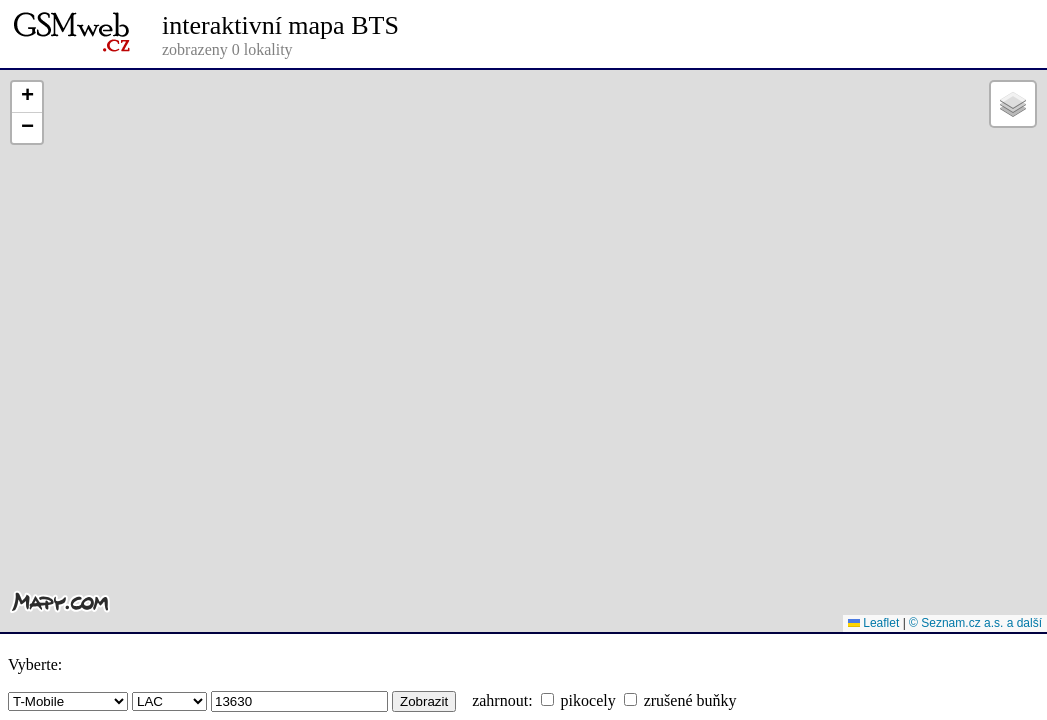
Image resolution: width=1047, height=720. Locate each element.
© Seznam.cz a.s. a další (975, 623)
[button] (27, 97)
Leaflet (873, 623)
